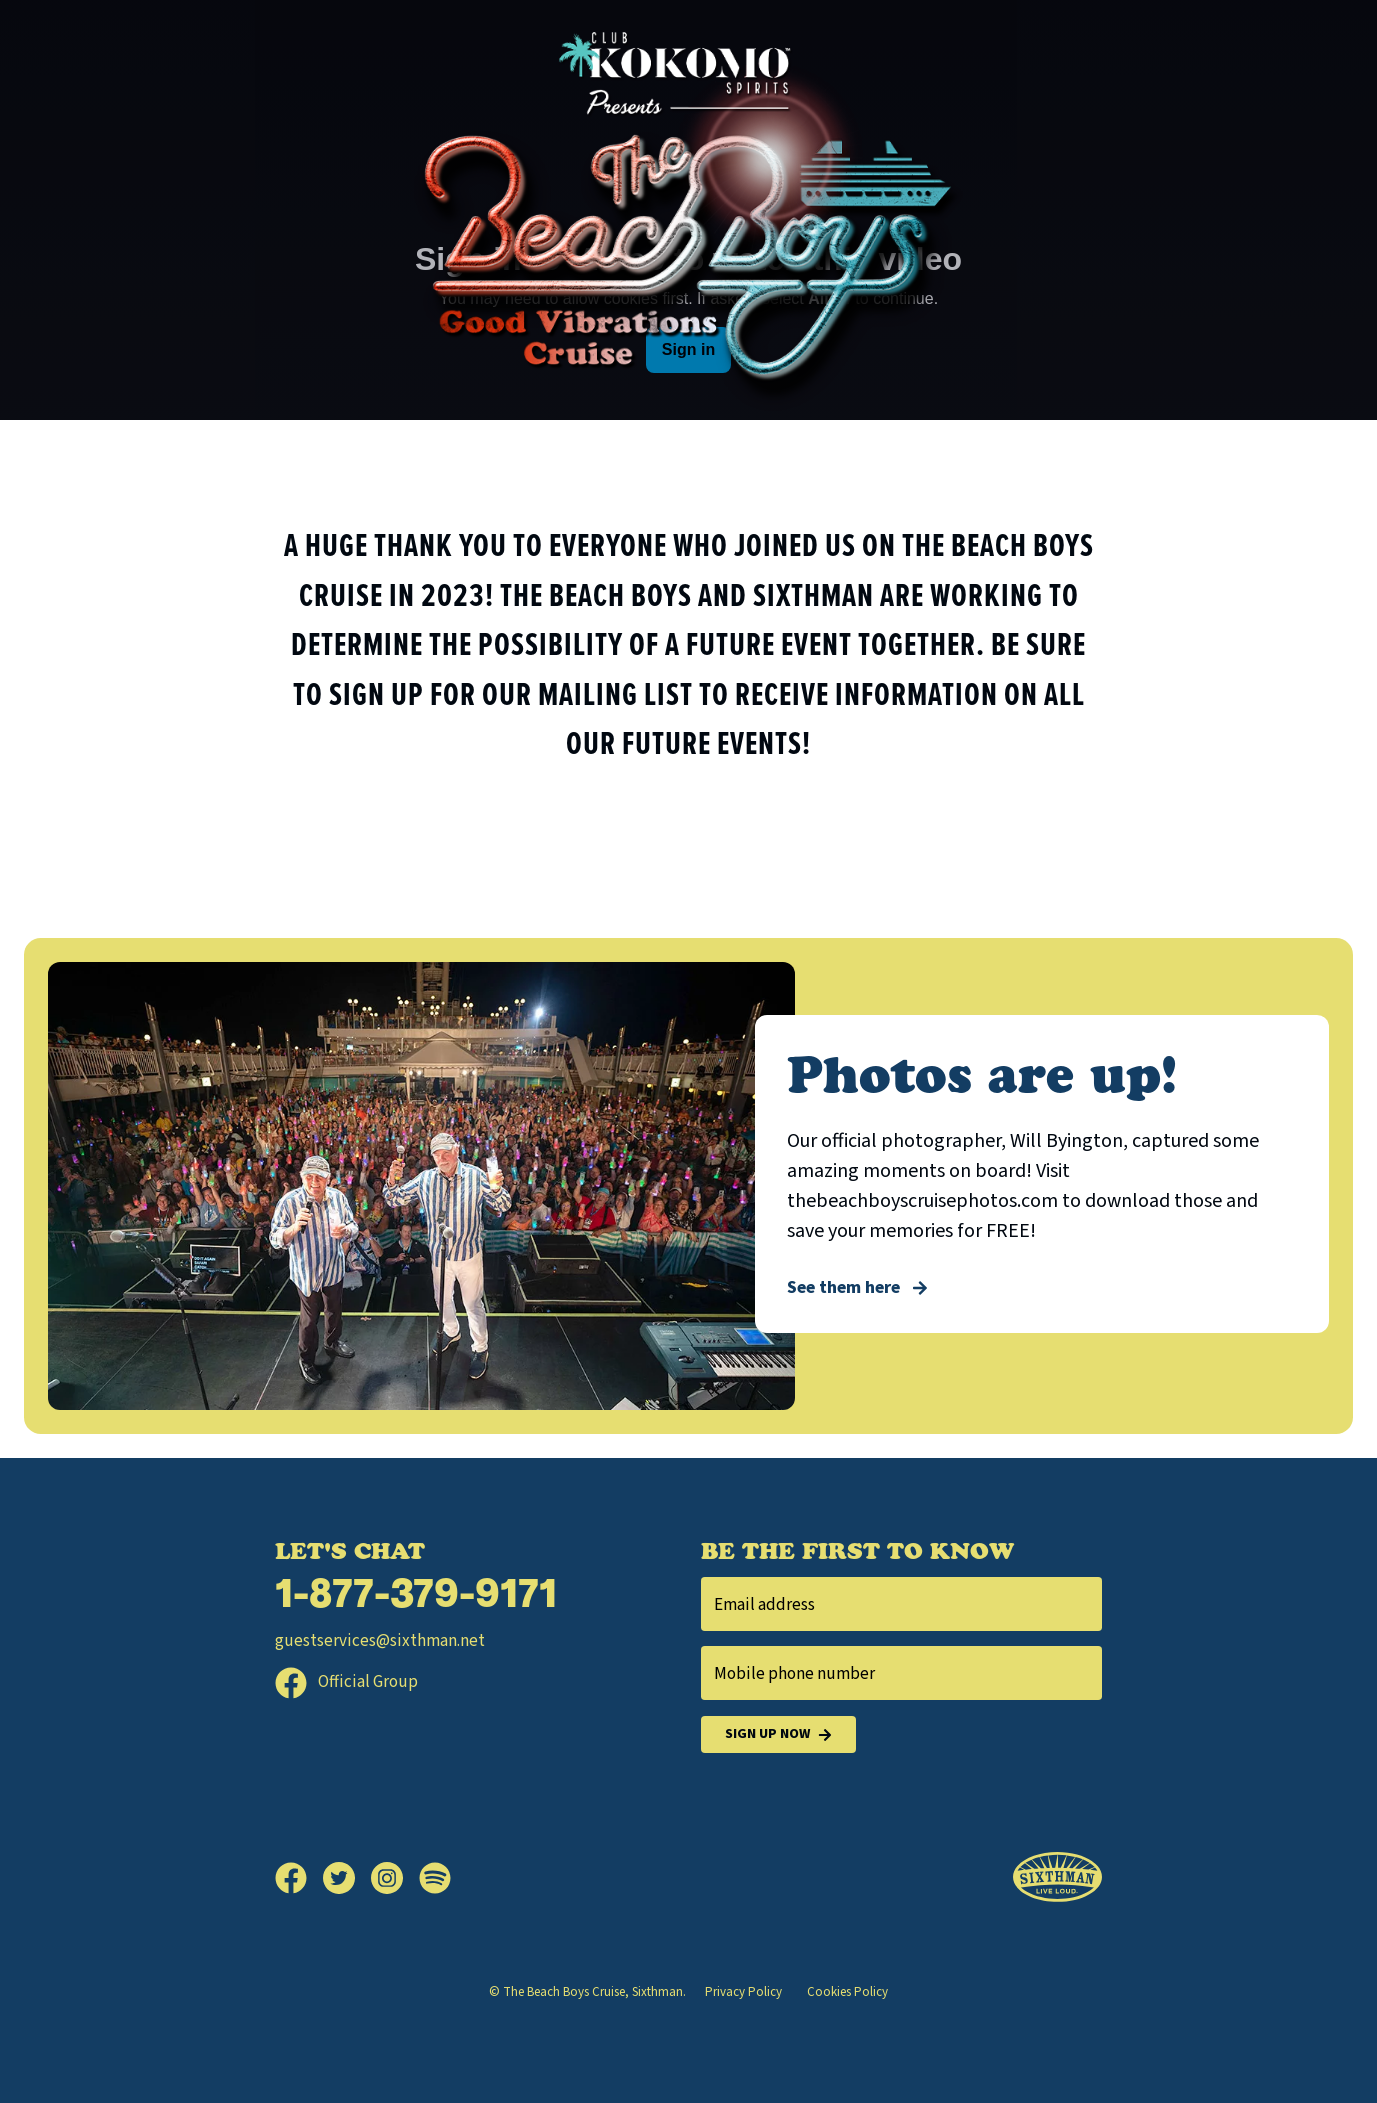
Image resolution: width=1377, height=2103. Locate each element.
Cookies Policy (847, 1992)
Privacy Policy (743, 1992)
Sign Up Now (778, 1734)
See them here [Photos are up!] (857, 1287)
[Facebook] (299, 1878)
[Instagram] (395, 1878)
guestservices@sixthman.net (380, 1641)
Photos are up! (982, 1074)
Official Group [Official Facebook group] (346, 1682)
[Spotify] (435, 1878)
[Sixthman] (1057, 1877)
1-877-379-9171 (416, 1597)
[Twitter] (347, 1878)
